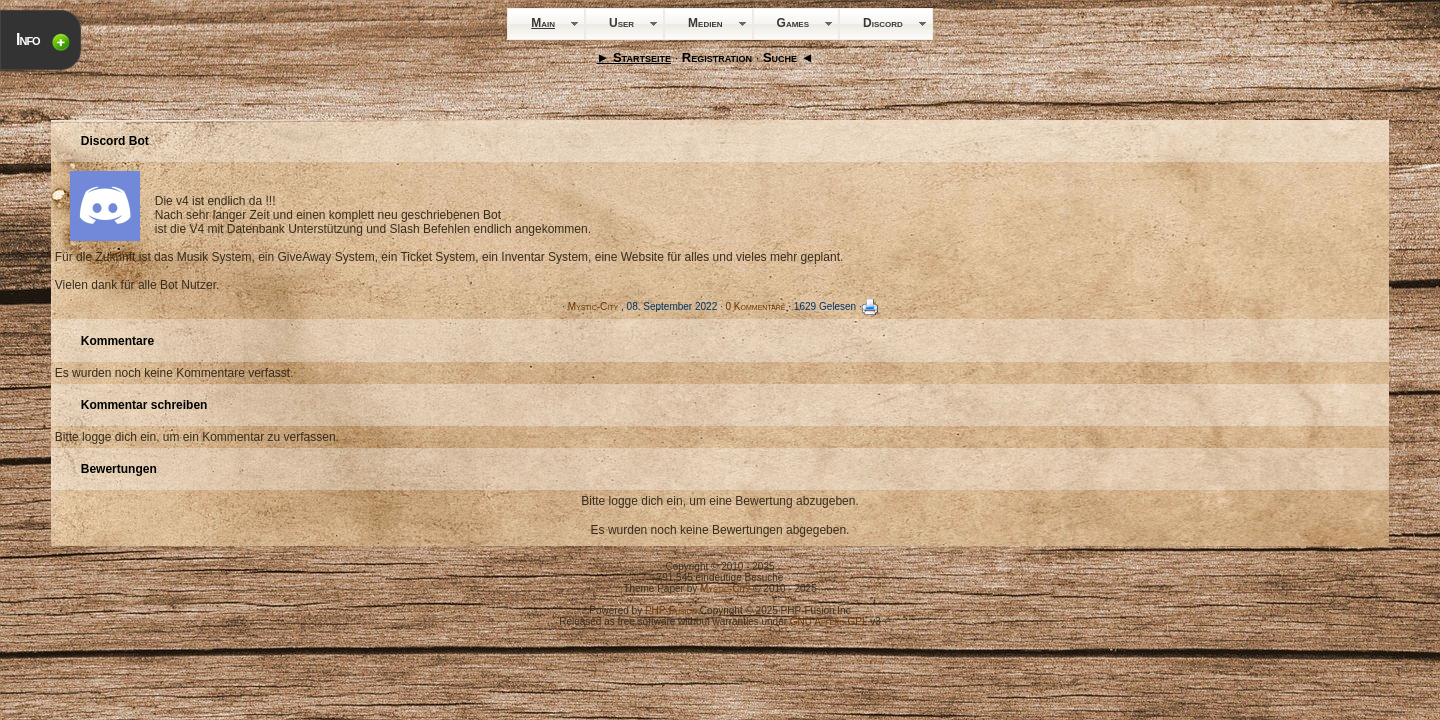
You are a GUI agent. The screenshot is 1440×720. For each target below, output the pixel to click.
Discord (883, 23)
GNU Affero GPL (829, 621)
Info (28, 39)
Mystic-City (593, 306)
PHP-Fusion (671, 610)
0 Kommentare (756, 306)
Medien (705, 23)
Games (793, 23)
